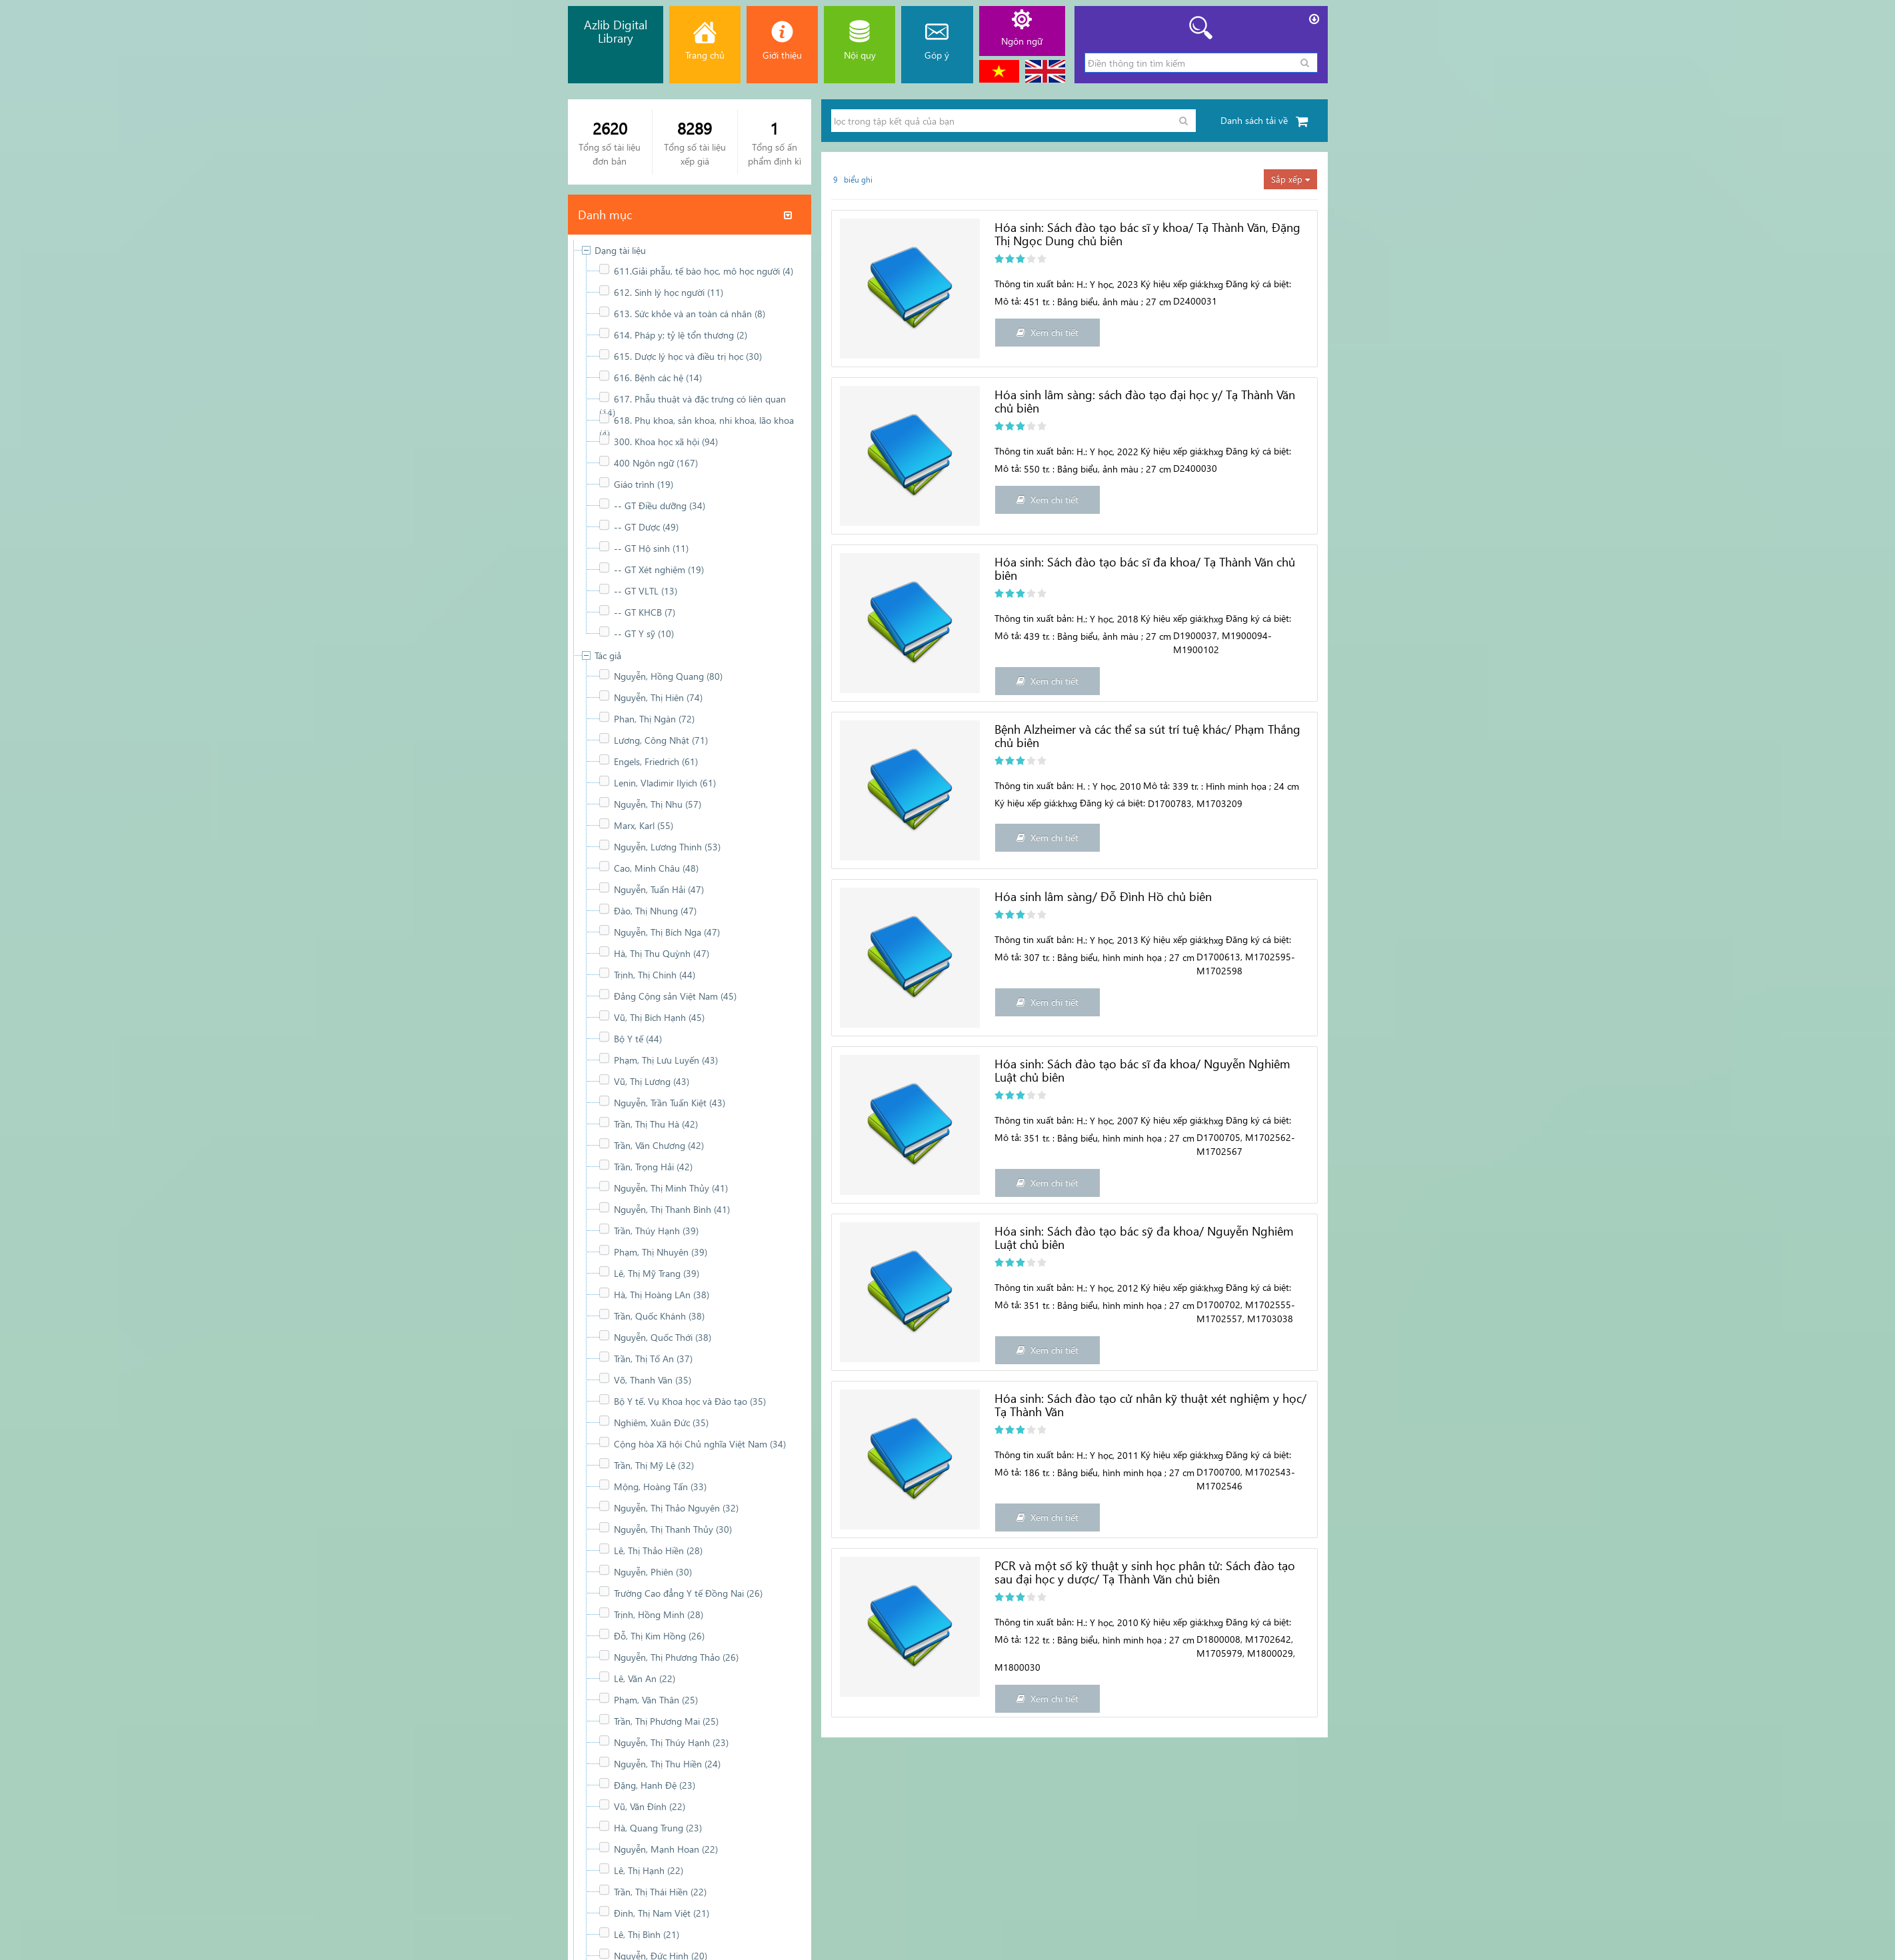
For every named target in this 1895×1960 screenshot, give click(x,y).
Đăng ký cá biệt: (1258, 283)
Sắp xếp (1290, 179)
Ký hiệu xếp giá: (1172, 283)
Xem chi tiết (1047, 332)
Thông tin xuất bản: (1034, 283)
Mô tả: (1007, 301)
